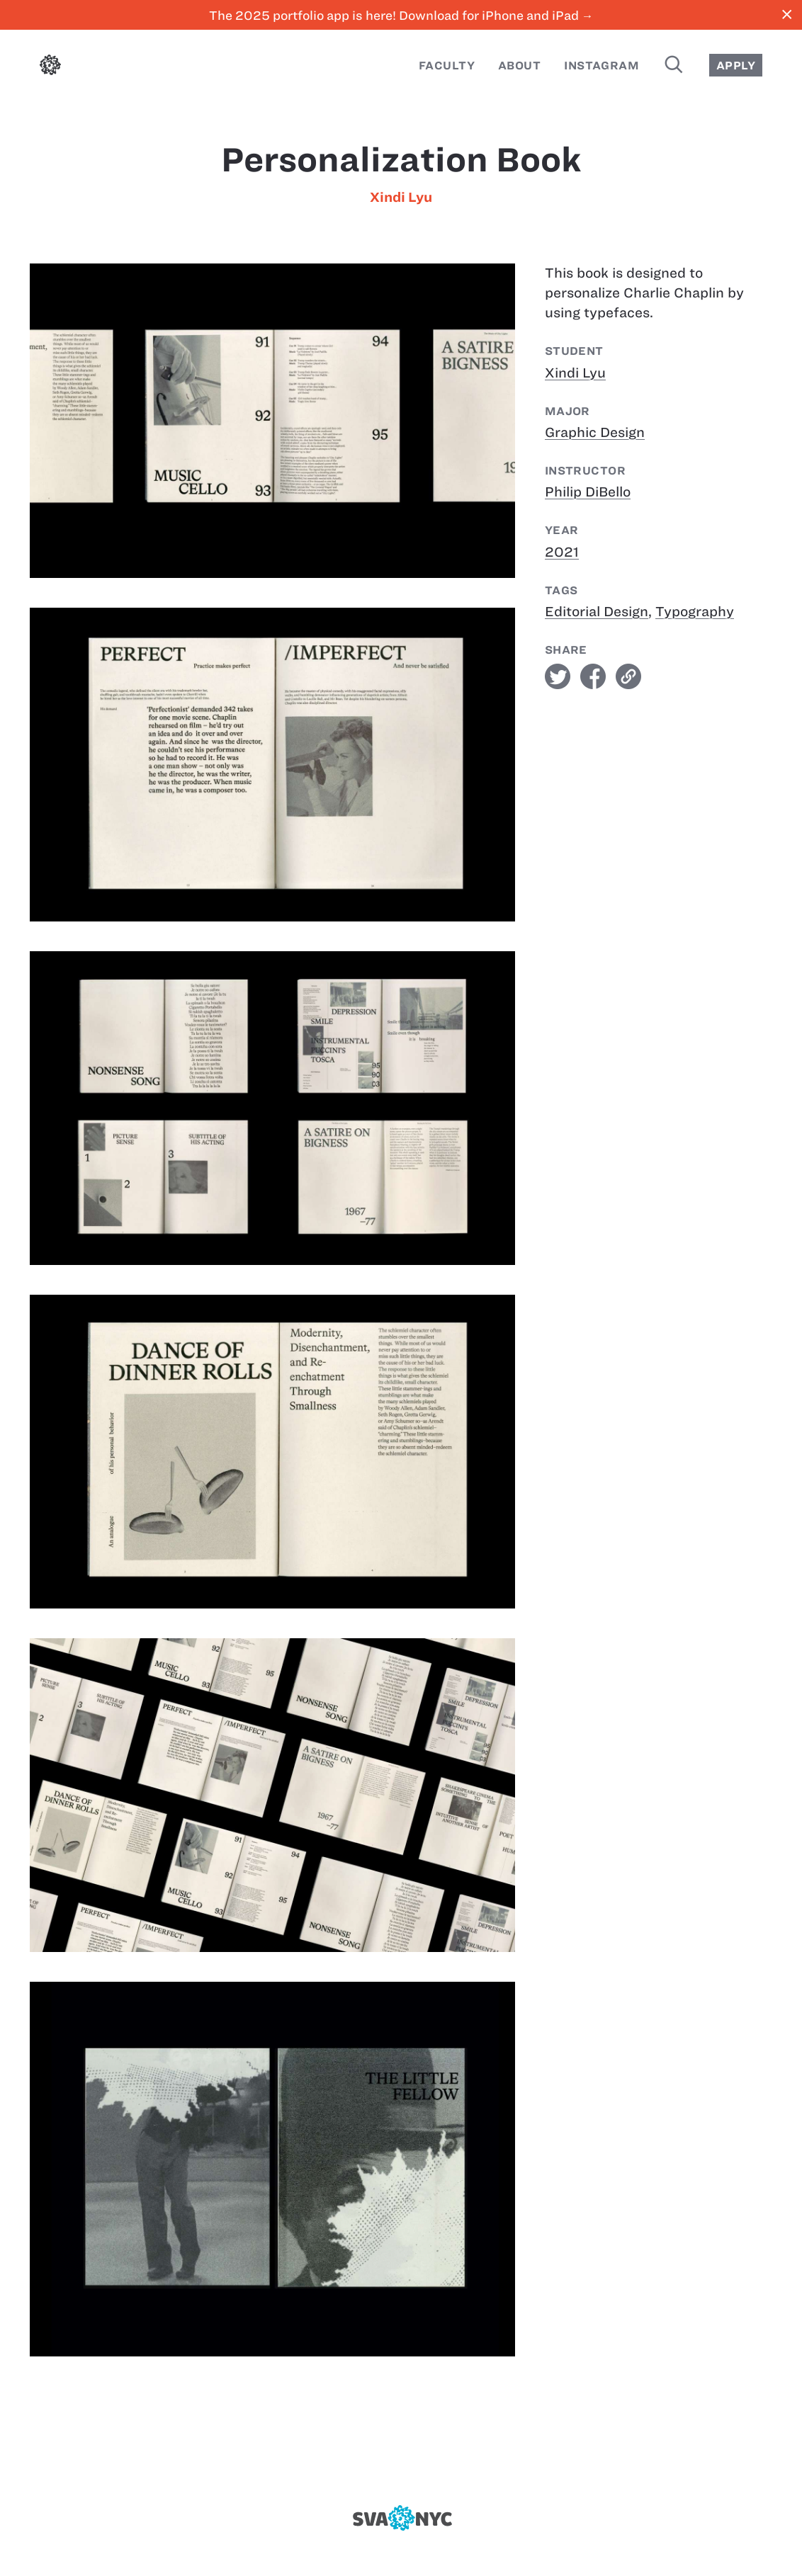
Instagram (601, 65)
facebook (593, 676)
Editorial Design (596, 611)
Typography (694, 611)
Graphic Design (595, 432)
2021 (562, 552)
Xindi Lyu (401, 197)
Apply (735, 65)
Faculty (447, 65)
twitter (557, 676)
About (519, 65)
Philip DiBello (588, 491)
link (628, 676)
